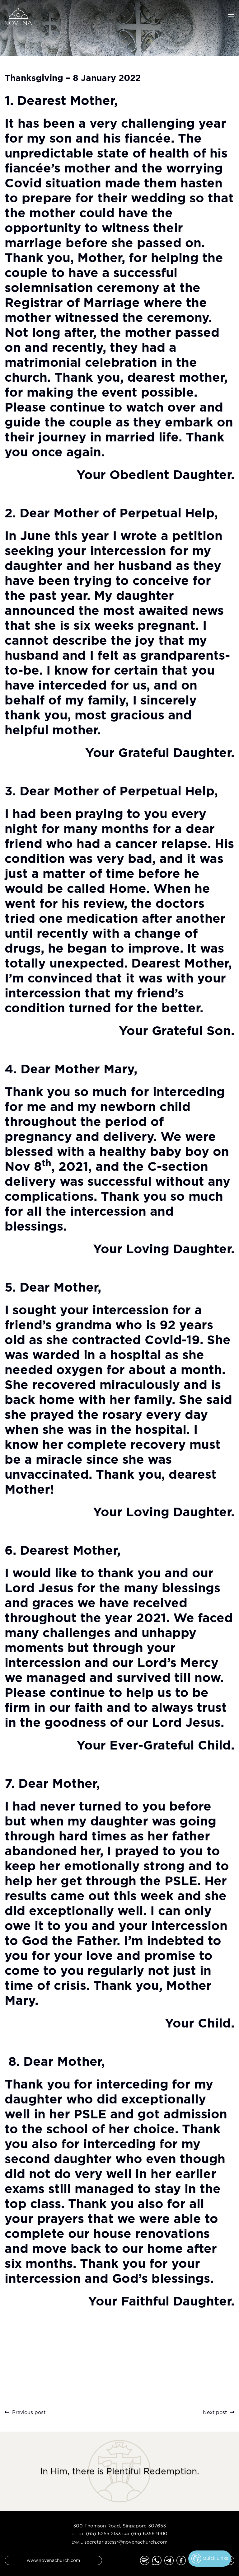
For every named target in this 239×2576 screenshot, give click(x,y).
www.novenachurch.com (53, 2560)
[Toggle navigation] (231, 16)
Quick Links (209, 2559)
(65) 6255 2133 (103, 2533)
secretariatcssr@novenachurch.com (125, 2542)
